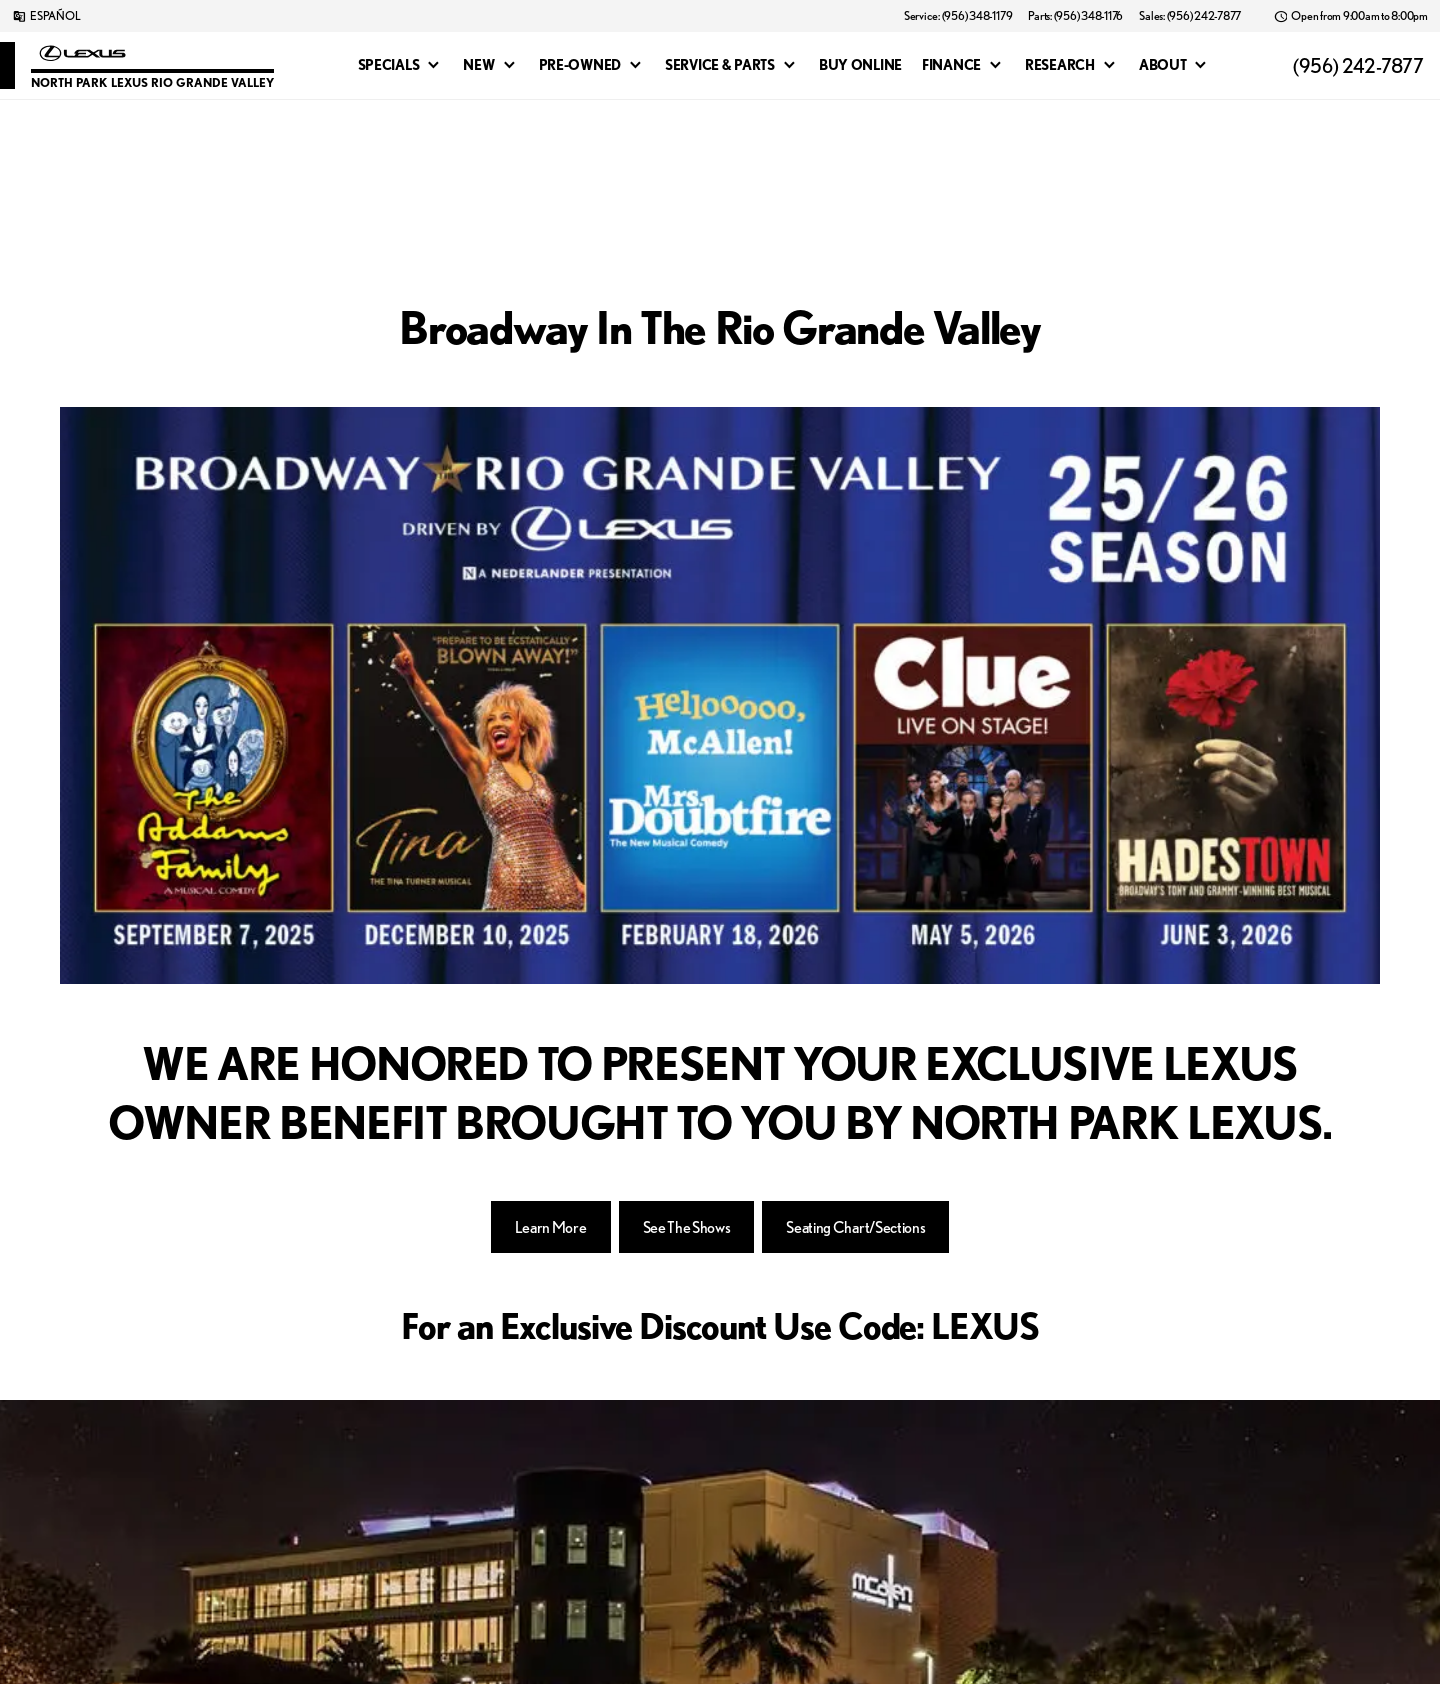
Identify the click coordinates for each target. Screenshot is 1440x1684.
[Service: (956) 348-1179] (958, 16)
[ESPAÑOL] (46, 16)
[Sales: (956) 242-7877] (1190, 16)
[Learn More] (551, 1227)
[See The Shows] (687, 1227)
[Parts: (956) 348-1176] (1075, 16)
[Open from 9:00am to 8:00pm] (1350, 16)
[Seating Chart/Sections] (855, 1227)
